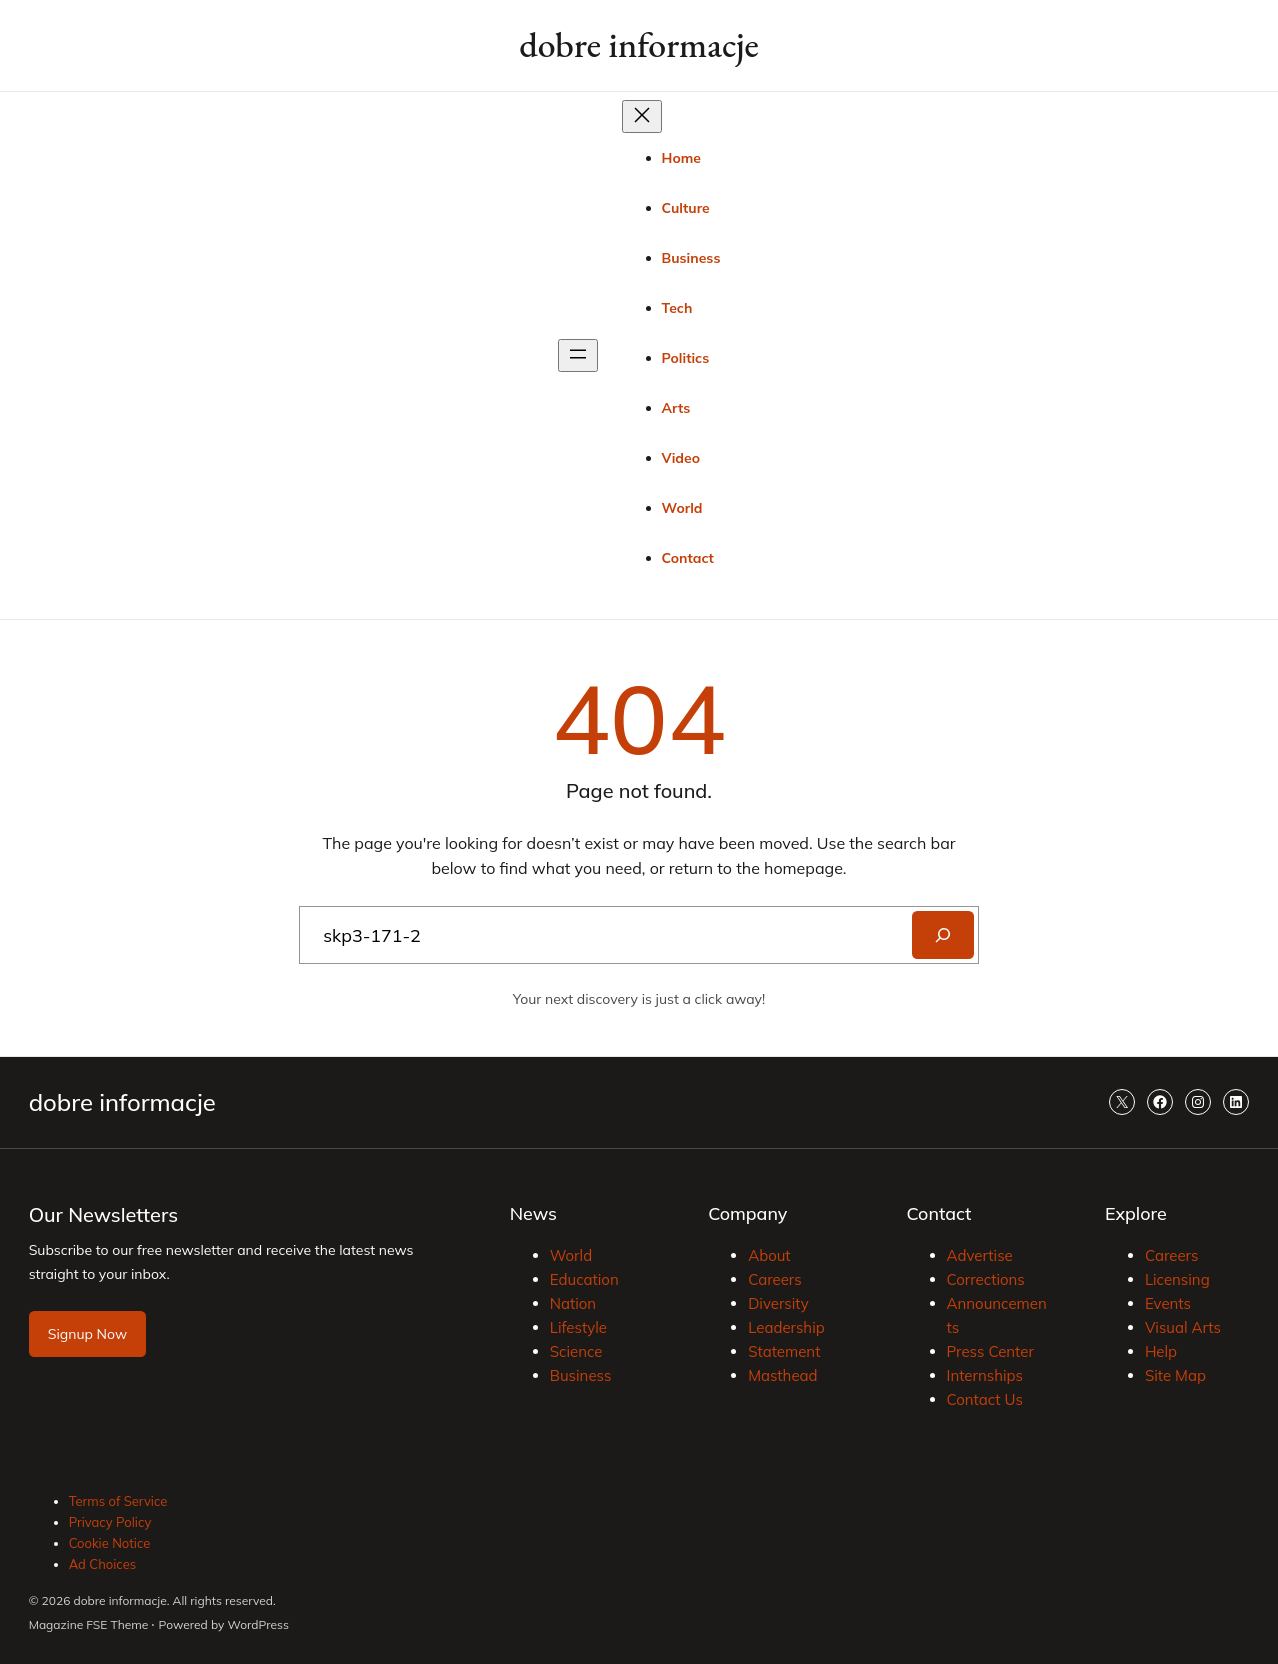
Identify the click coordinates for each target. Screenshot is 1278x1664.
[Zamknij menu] (642, 116)
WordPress (258, 1624)
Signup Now (87, 1334)
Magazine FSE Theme (89, 1624)
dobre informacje (639, 44)
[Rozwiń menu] (578, 355)
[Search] (943, 935)
